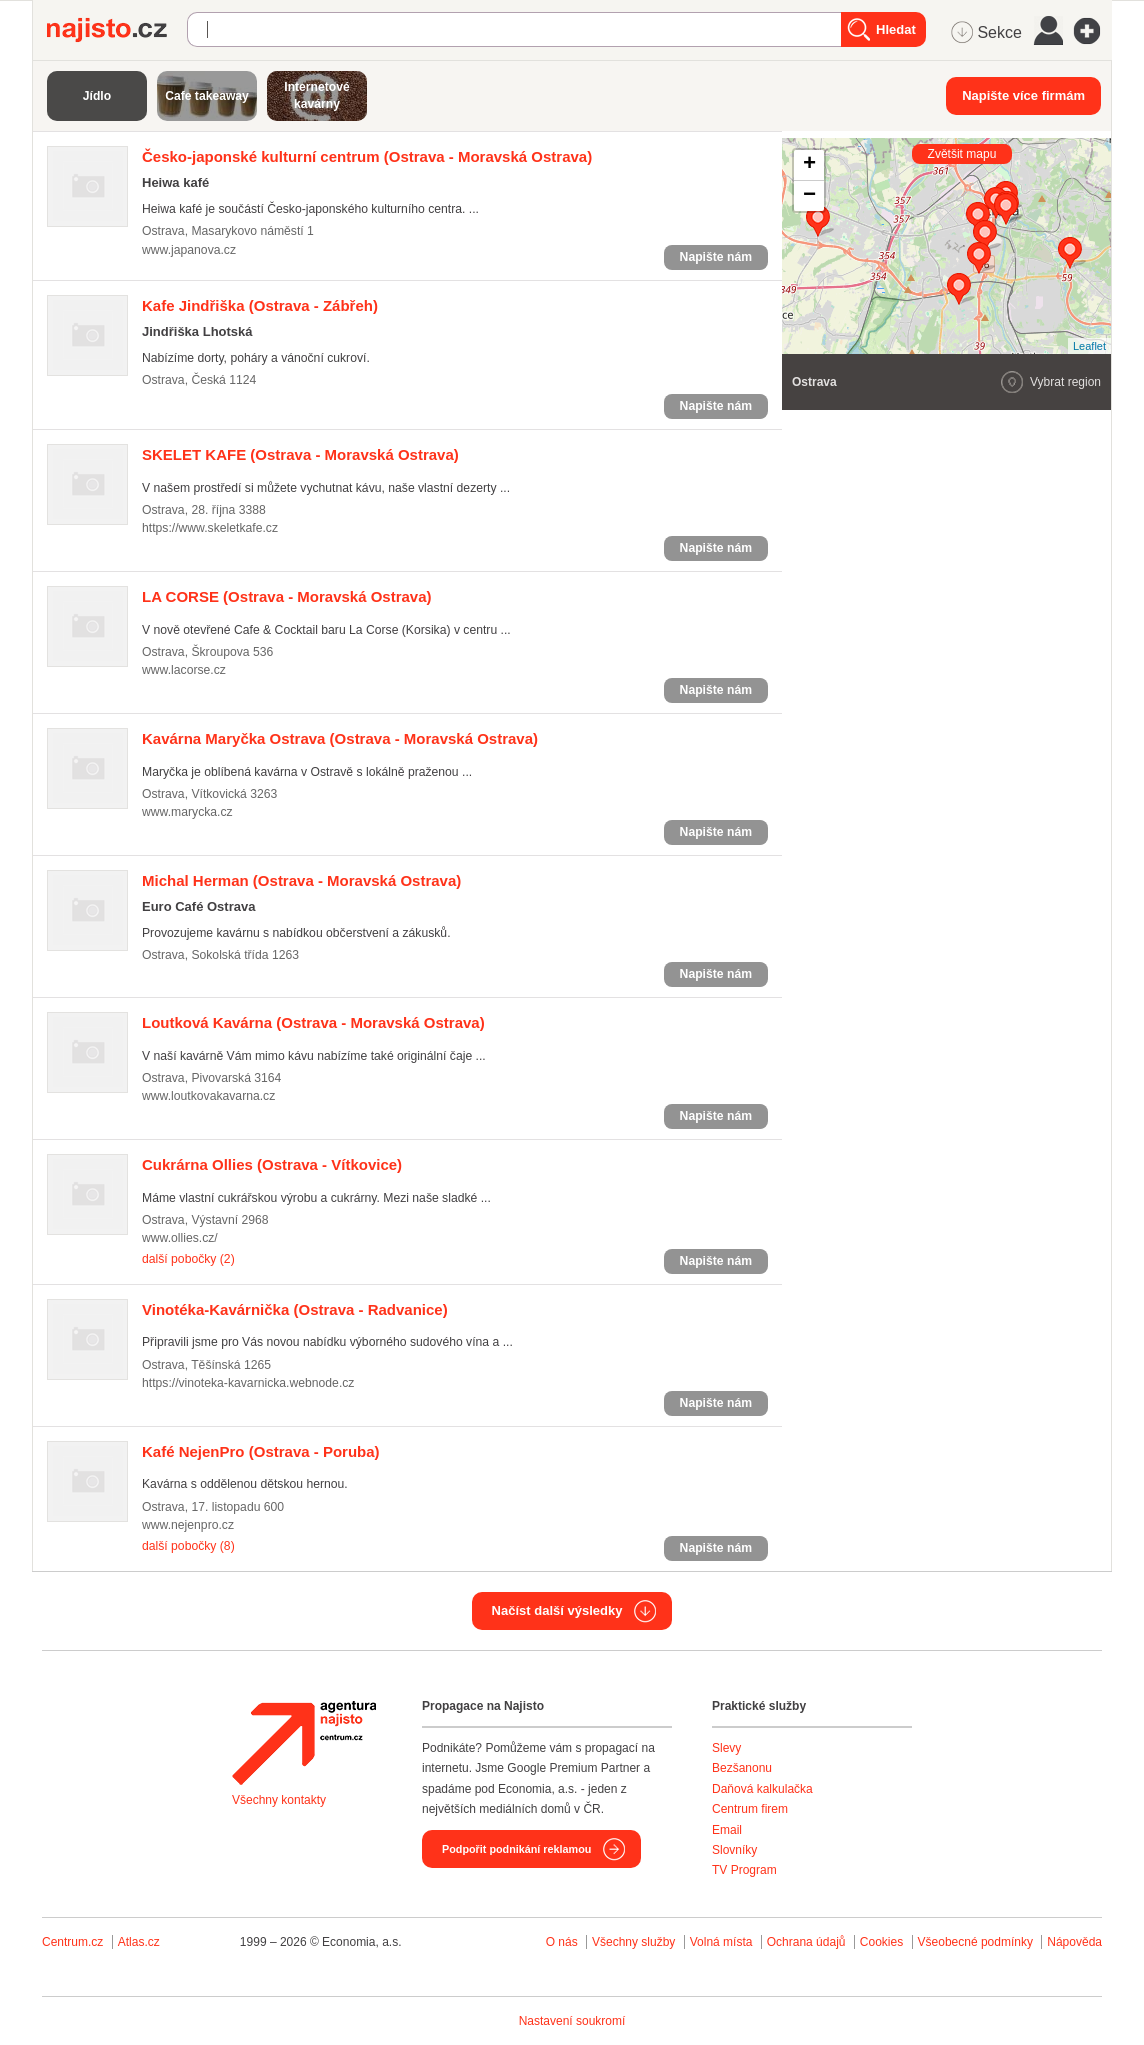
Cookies (881, 1942)
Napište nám (716, 257)
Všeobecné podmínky (975, 1942)
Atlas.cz (139, 1942)
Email (727, 1830)
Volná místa (721, 1942)
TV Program (744, 1870)
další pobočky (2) (188, 1259)
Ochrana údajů (806, 1942)
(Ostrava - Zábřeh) (260, 305)
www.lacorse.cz (184, 670)
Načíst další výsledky (557, 1610)
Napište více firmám (1023, 95)
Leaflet (1089, 346)
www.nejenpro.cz (188, 1525)
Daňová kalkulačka (762, 1789)
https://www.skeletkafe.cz (210, 528)
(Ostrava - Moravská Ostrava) (367, 156)
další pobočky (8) (188, 1546)
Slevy (726, 1748)
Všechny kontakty (279, 1800)
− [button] (809, 196)
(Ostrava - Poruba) (261, 1451)
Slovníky (734, 1850)
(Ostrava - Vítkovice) (272, 1164)
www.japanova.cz (189, 250)
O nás (562, 1942)
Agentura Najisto (304, 1743)
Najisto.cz (117, 30)
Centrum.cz (72, 1942)
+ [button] (809, 165)
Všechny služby (635, 1942)
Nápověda (1074, 1942)
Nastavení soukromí (572, 2021)
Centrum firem (750, 1809)
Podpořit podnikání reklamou (516, 1849)
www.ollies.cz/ (180, 1238)
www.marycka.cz (187, 812)
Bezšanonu (742, 1768)
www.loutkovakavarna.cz (208, 1096)
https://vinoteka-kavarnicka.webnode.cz (248, 1383)
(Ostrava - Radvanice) (295, 1309)
